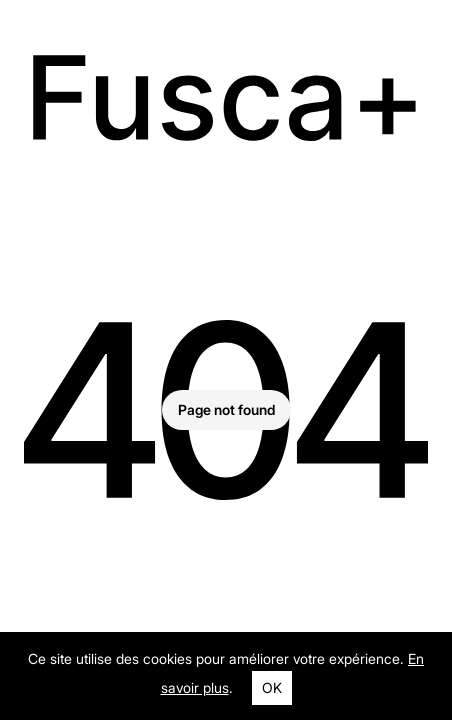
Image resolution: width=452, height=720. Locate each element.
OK (272, 687)
